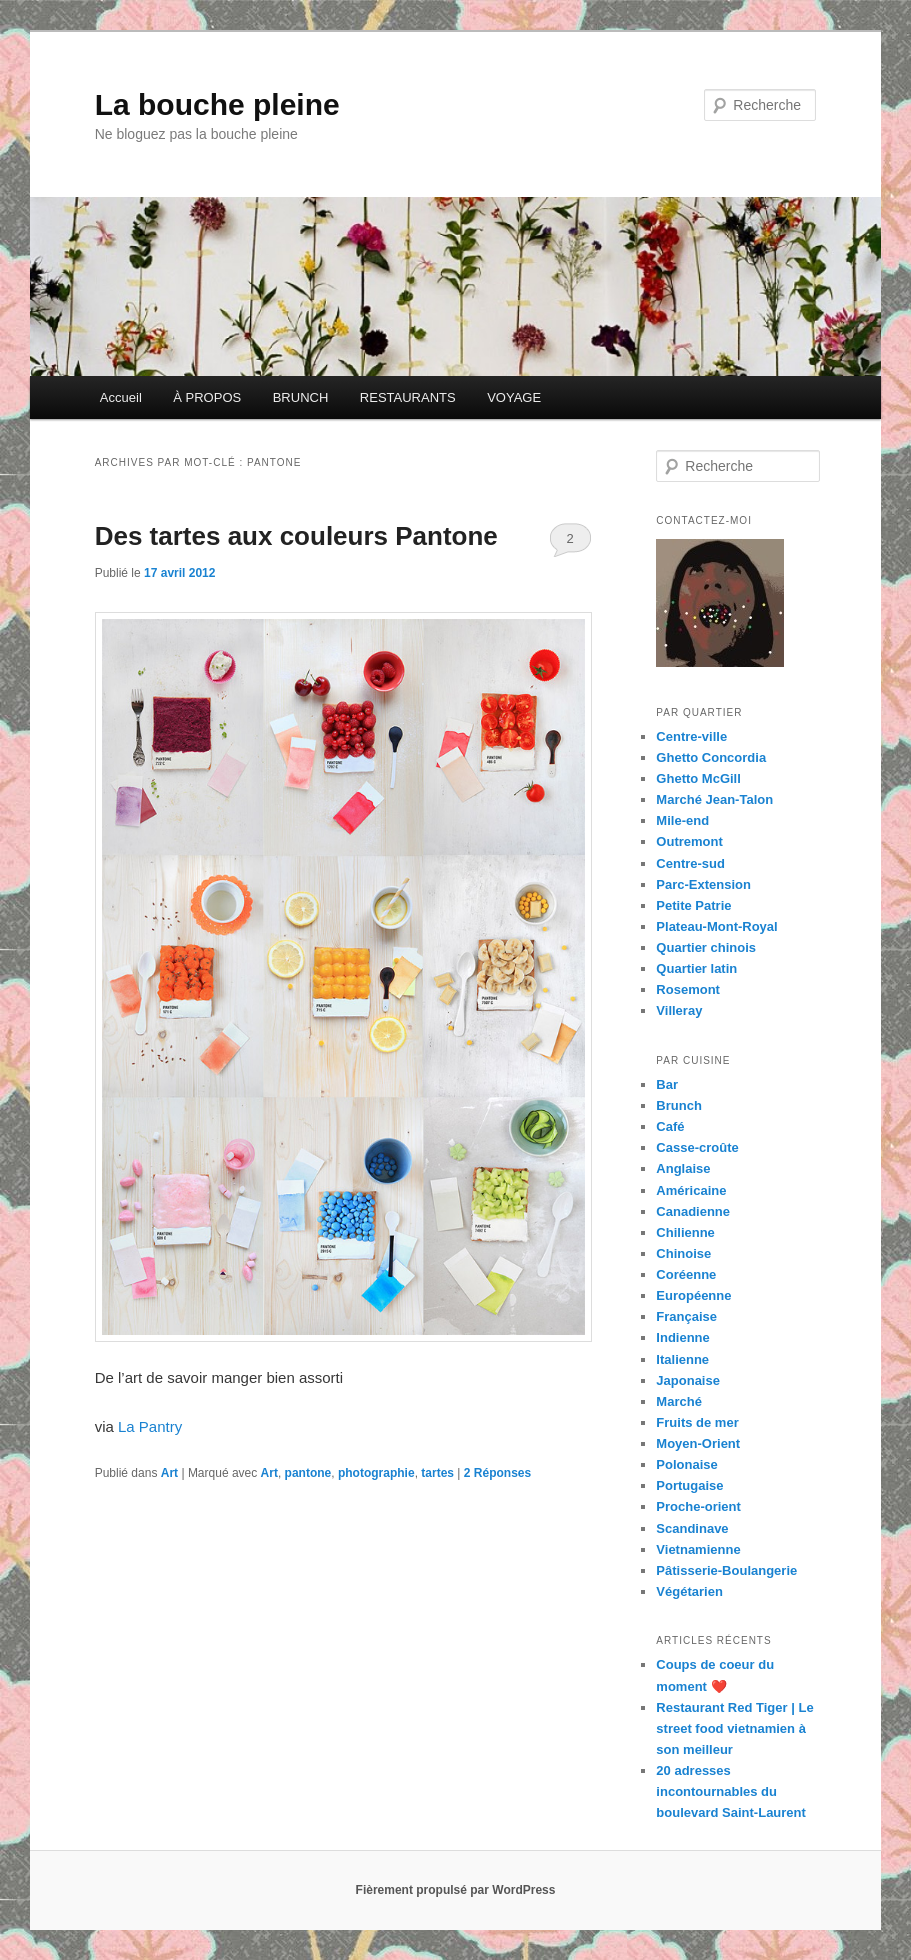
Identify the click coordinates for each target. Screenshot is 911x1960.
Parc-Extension (703, 884)
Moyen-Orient (698, 1443)
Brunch (679, 1105)
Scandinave (692, 1528)
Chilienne (685, 1232)
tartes (437, 1473)
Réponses (497, 1473)
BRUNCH (301, 397)
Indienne (682, 1337)
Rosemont (688, 989)
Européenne (693, 1295)
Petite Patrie (693, 905)
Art (169, 1473)
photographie (376, 1473)
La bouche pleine (217, 104)
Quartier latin (696, 968)
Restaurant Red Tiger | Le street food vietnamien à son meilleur (734, 1728)
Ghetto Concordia (711, 757)
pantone (308, 1473)
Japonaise (688, 1380)
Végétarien (689, 1591)
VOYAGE (514, 397)
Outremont (689, 841)
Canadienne (693, 1211)
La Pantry (150, 1426)
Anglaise (683, 1168)
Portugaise (689, 1485)
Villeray (679, 1010)
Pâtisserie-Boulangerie (726, 1570)
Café (670, 1126)
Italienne (682, 1359)
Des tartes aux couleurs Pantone (296, 536)
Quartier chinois (706, 947)
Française (686, 1316)
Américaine (691, 1190)
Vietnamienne (698, 1549)
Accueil (121, 397)
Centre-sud (690, 863)
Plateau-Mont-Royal (716, 926)
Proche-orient (698, 1506)
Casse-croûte (697, 1147)
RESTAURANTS (408, 397)
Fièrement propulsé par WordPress (456, 1890)
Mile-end (682, 820)
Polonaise (686, 1464)
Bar (667, 1084)
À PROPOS (207, 397)
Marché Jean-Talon (714, 799)
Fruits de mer (697, 1422)
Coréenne (686, 1274)
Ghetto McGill (698, 778)
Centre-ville (691, 736)
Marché (679, 1401)
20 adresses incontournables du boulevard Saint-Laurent (731, 1791)
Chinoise (683, 1253)
